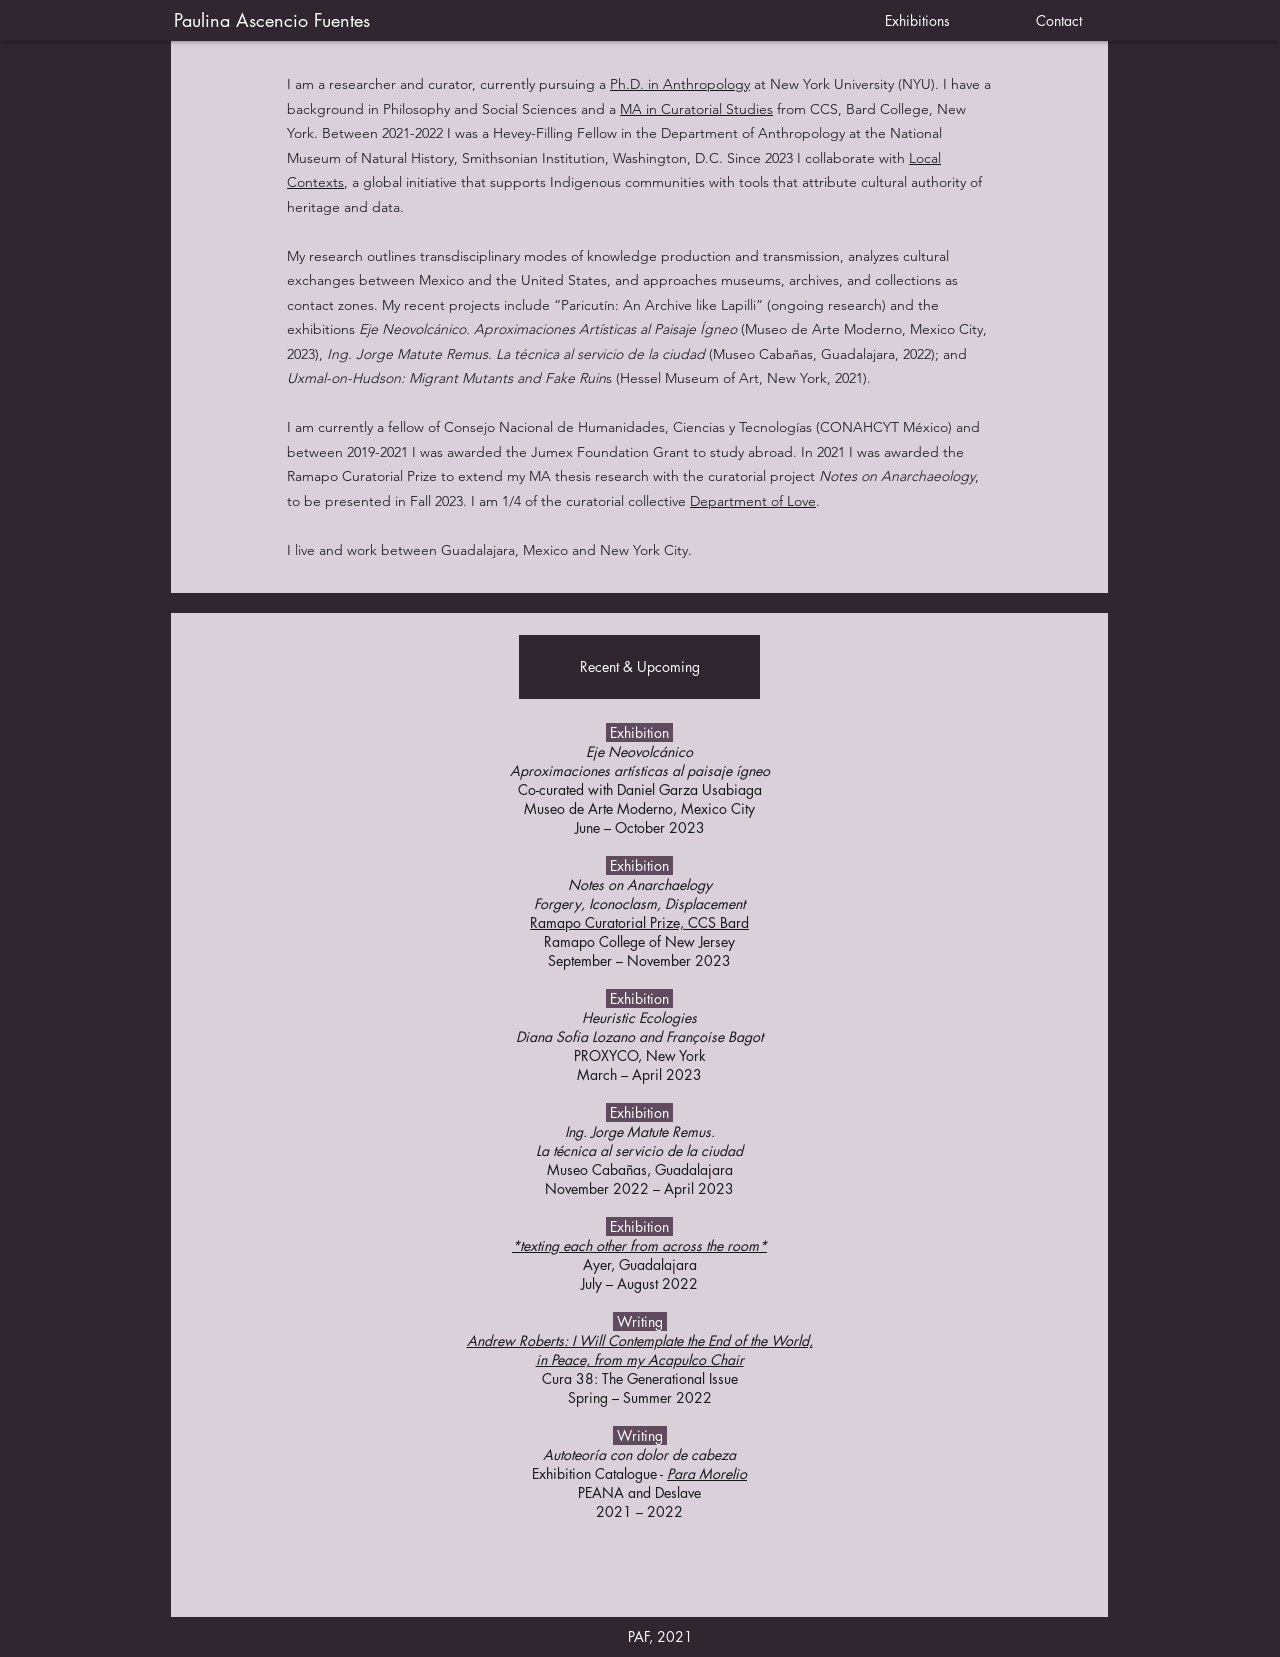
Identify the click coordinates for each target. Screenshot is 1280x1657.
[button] (639, 667)
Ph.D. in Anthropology (680, 84)
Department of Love (753, 501)
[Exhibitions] (917, 21)
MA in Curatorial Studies (696, 109)
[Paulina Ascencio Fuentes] (498, 21)
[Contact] (1059, 21)
